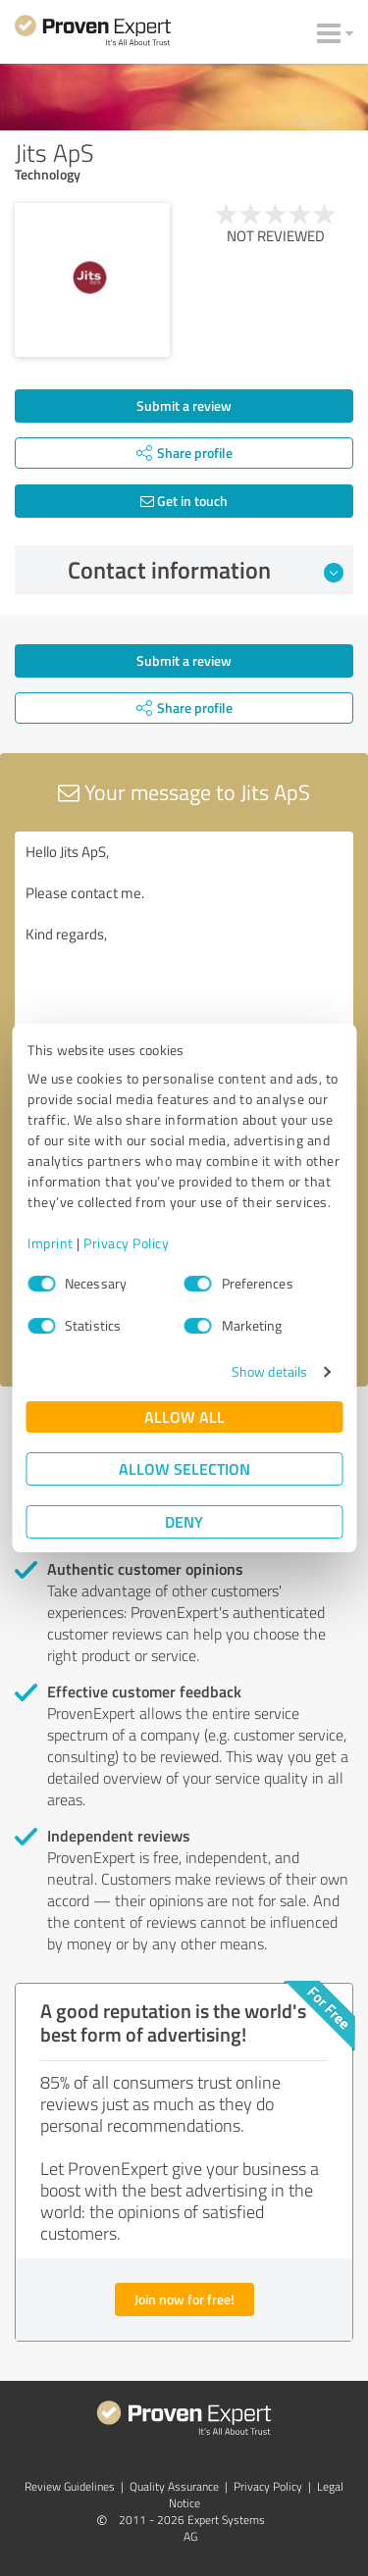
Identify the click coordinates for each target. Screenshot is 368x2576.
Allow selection (184, 1468)
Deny (184, 1521)
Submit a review (184, 405)
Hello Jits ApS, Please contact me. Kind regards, (184, 942)
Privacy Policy (126, 1243)
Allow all (184, 1416)
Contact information (205, 569)
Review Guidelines (70, 2486)
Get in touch (184, 500)
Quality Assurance (174, 2486)
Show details (269, 1371)
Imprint (50, 1243)
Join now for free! (184, 2299)
